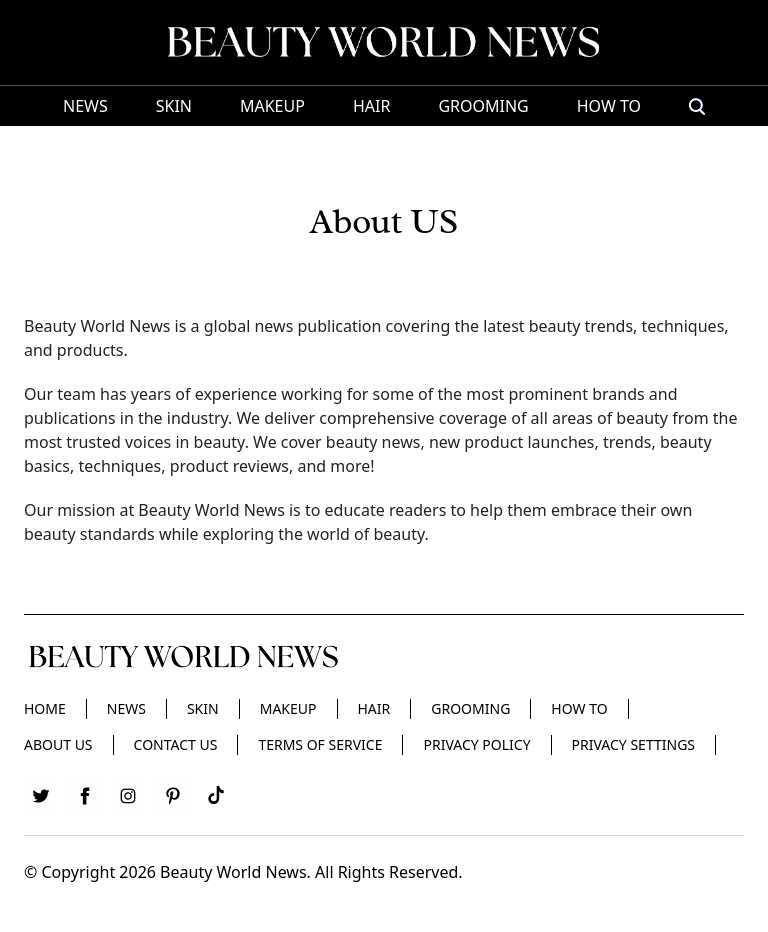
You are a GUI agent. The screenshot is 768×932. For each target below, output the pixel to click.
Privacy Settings (633, 744)
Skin (174, 106)
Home (45, 708)
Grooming (483, 106)
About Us (58, 744)
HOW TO (609, 106)
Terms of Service (320, 744)
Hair (371, 106)
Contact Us (176, 744)
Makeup (272, 106)
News (85, 106)
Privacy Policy (476, 744)
